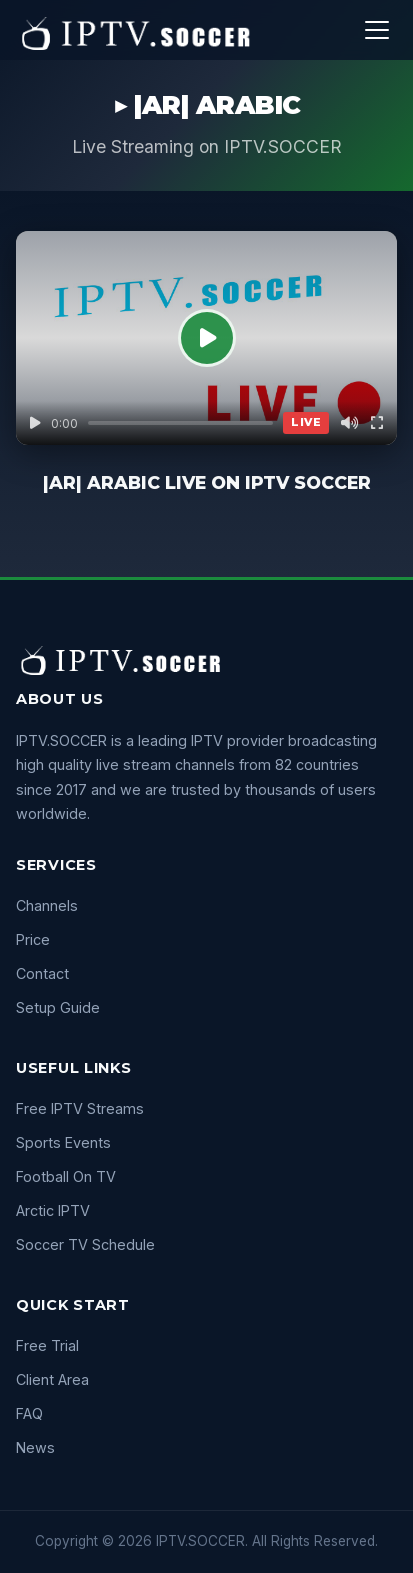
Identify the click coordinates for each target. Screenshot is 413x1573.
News (35, 1447)
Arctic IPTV (53, 1210)
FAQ (29, 1413)
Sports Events (63, 1142)
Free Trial (47, 1345)
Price (33, 939)
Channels (47, 905)
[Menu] (377, 30)
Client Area (52, 1379)
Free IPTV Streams (80, 1108)
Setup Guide (58, 1007)
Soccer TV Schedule (85, 1244)
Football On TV (66, 1176)
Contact (42, 973)
